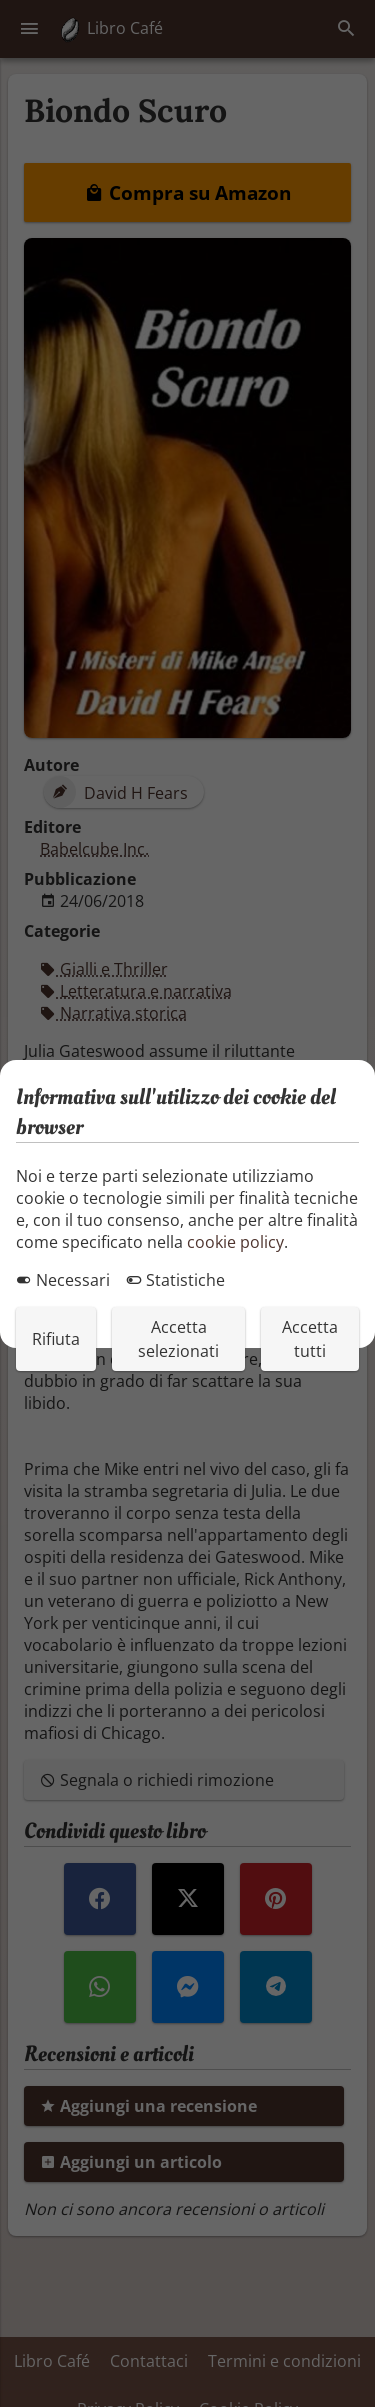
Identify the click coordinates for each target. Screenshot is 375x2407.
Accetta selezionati (178, 1339)
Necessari (63, 1280)
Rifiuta (56, 1339)
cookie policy (235, 1242)
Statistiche (175, 1280)
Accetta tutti (310, 1339)
